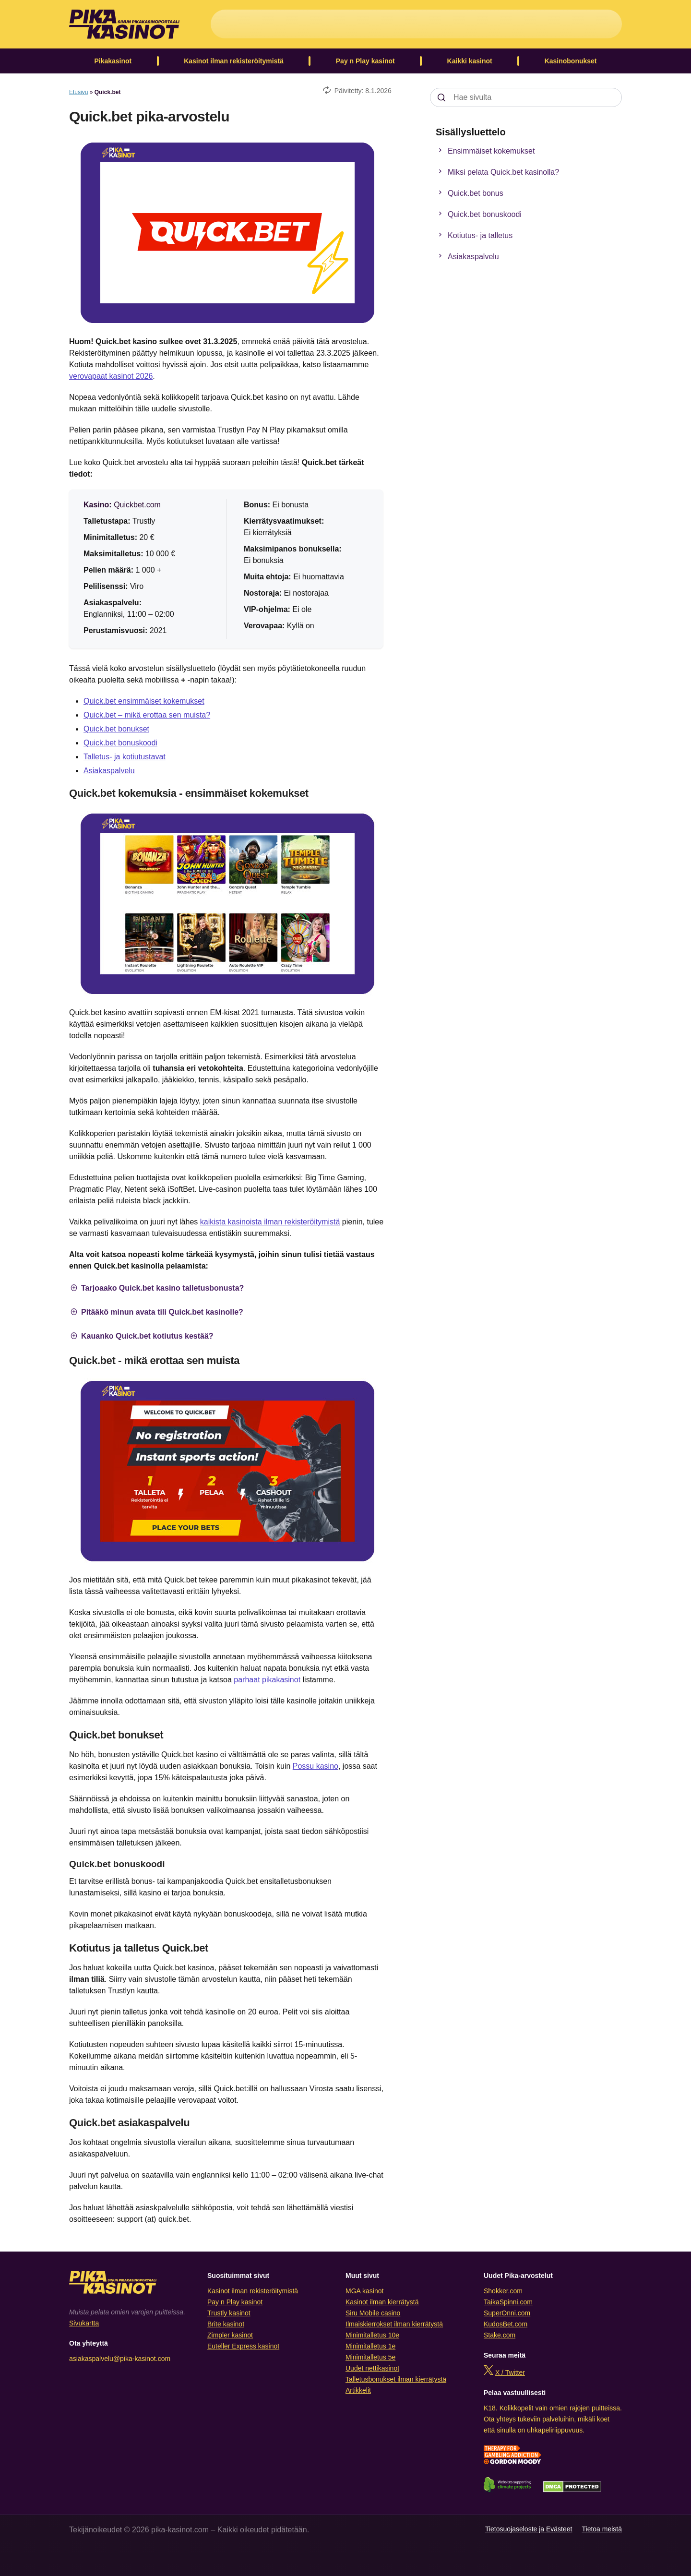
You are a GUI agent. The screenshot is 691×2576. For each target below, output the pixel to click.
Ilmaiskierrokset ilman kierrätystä (394, 2324)
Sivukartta (84, 2323)
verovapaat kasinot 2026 (111, 376)
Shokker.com (503, 2291)
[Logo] (124, 24)
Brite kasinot (225, 2324)
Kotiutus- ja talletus (473, 235)
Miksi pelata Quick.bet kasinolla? (497, 172)
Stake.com (499, 2335)
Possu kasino (315, 1766)
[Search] (441, 97)
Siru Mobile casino (373, 2313)
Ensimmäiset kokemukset (485, 151)
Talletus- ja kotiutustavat (124, 757)
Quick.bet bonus (469, 193)
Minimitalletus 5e (370, 2357)
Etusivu (78, 92)
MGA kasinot (364, 2291)
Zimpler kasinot (230, 2335)
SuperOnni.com (507, 2313)
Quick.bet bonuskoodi (120, 743)
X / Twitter (510, 2372)
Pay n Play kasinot (365, 61)
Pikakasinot (112, 61)
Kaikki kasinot (469, 61)
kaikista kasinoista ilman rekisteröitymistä (270, 1222)
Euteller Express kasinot (243, 2346)
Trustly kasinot (228, 2313)
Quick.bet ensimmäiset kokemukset (143, 701)
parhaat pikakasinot (267, 1680)
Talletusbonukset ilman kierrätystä (396, 2379)
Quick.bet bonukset (116, 729)
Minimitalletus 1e (370, 2346)
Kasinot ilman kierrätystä (382, 2302)
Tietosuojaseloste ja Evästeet (528, 2529)
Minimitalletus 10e (372, 2335)
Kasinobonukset (571, 61)
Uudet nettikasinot (372, 2368)
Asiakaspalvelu (109, 771)
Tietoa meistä (602, 2529)
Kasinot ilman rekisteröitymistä (234, 61)
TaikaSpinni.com (508, 2302)
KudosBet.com (505, 2324)
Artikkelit (358, 2390)
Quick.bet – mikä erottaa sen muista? (146, 715)
